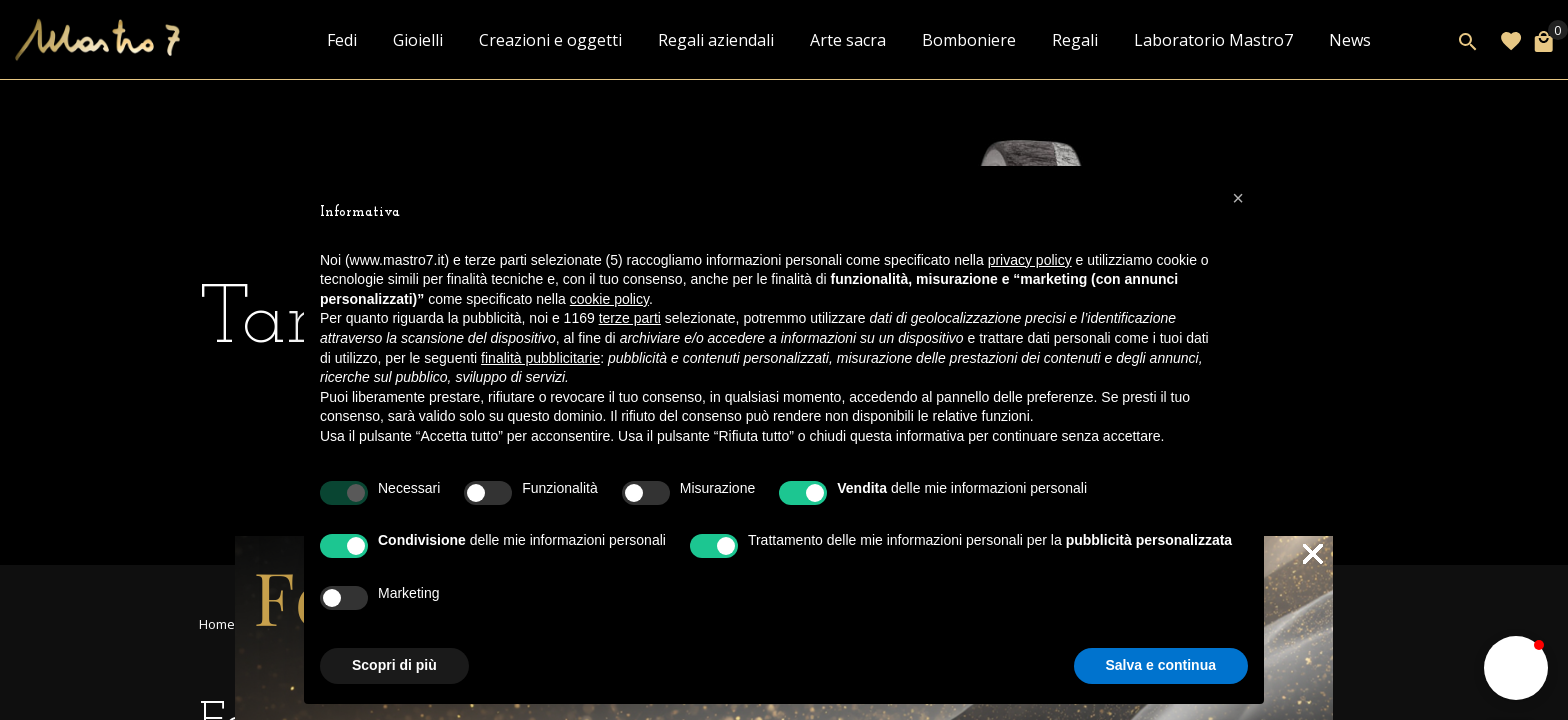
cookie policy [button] (609, 299)
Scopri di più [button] (394, 665)
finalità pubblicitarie (540, 358)
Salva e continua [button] (1161, 665)
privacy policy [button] (1030, 260)
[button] (1516, 668)
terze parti (630, 318)
